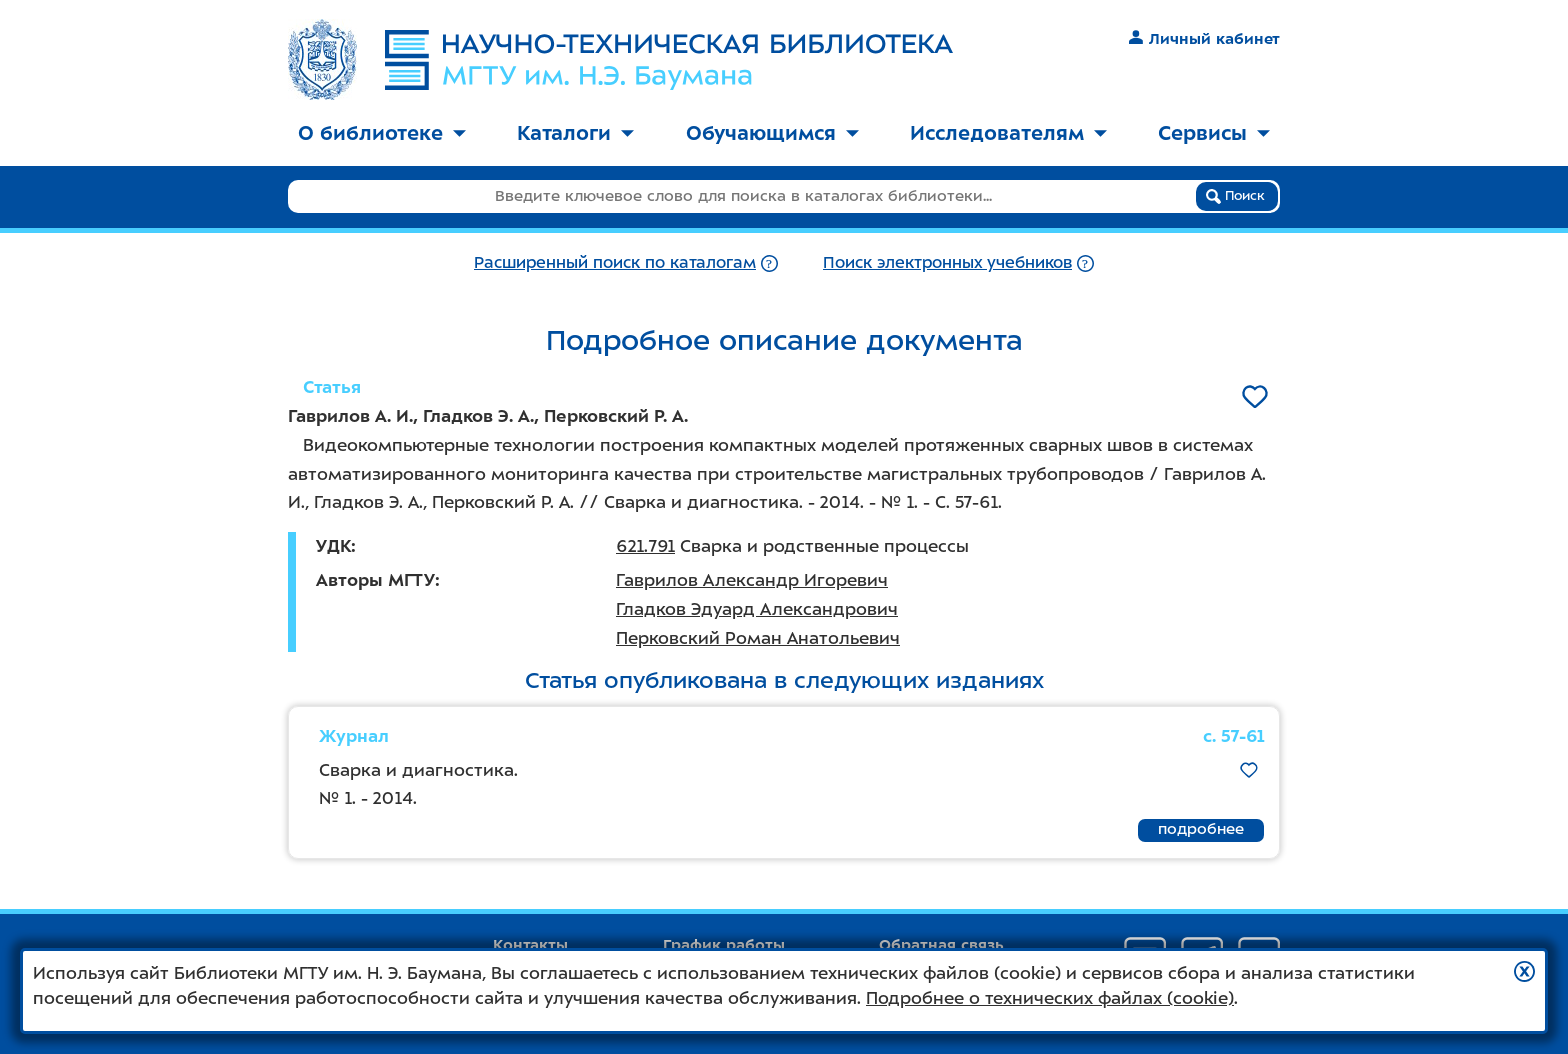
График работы (724, 945)
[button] (1524, 971)
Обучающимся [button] (772, 133)
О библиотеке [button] (382, 133)
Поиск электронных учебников (947, 262)
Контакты (530, 945)
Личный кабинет (1204, 39)
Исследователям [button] (1008, 133)
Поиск (1235, 196)
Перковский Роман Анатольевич (758, 638)
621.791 (645, 546)
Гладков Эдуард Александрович (757, 609)
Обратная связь (941, 945)
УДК (333, 546)
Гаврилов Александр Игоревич (752, 580)
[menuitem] (382, 134)
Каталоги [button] (575, 133)
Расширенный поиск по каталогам (615, 262)
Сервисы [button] (1214, 133)
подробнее (1201, 829)
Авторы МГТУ (375, 580)
